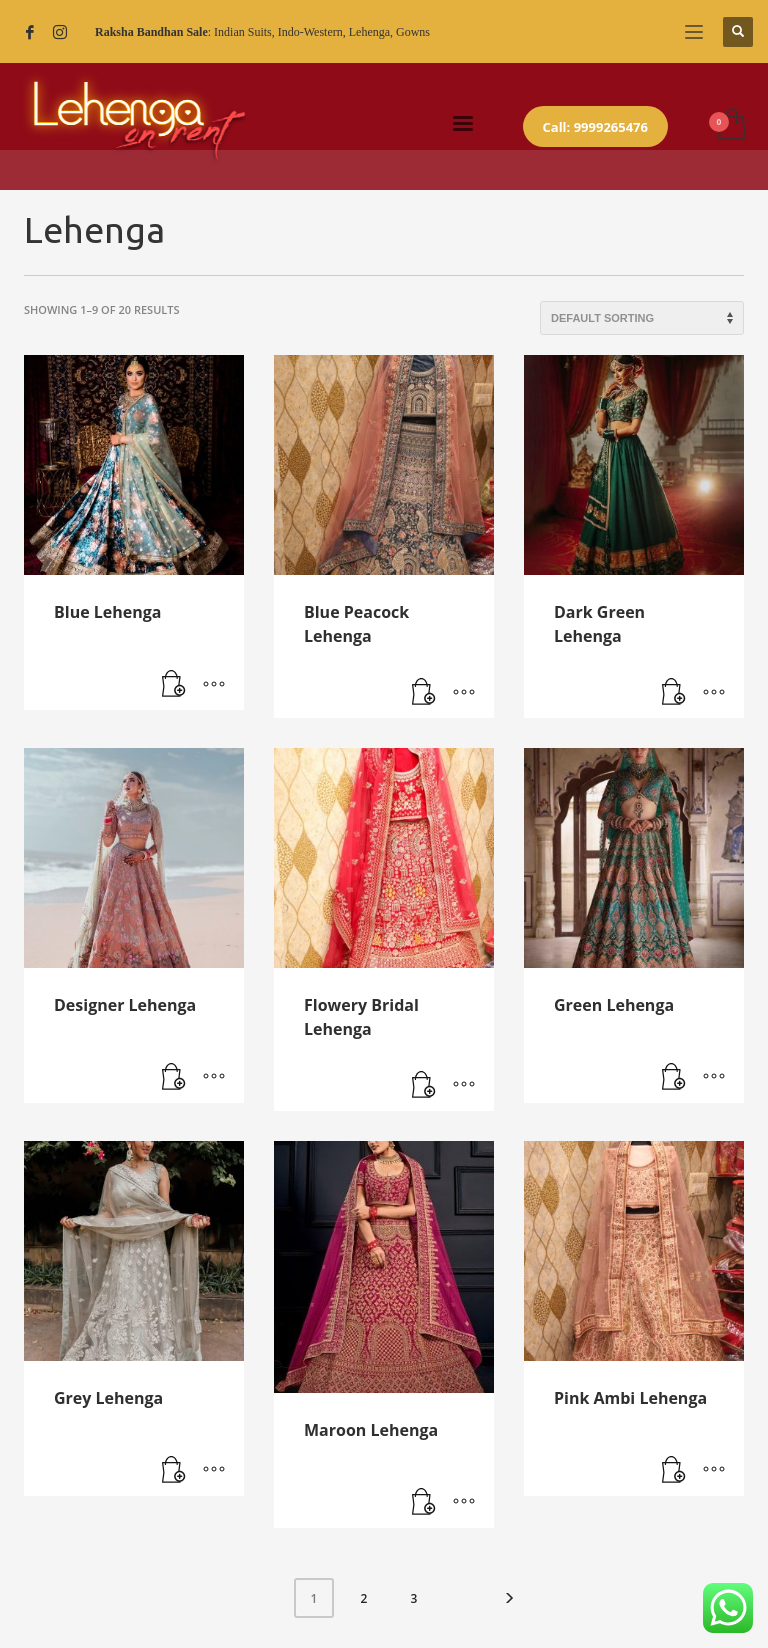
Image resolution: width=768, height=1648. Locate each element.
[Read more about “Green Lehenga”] (674, 1078)
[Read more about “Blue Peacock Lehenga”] (424, 693)
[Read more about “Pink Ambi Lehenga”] (674, 1471)
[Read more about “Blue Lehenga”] (174, 685)
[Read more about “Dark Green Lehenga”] (674, 693)
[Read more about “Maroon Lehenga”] (424, 1503)
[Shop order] (642, 318)
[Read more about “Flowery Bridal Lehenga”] (424, 1086)
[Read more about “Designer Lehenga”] (174, 1078)
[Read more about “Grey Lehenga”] (174, 1471)
